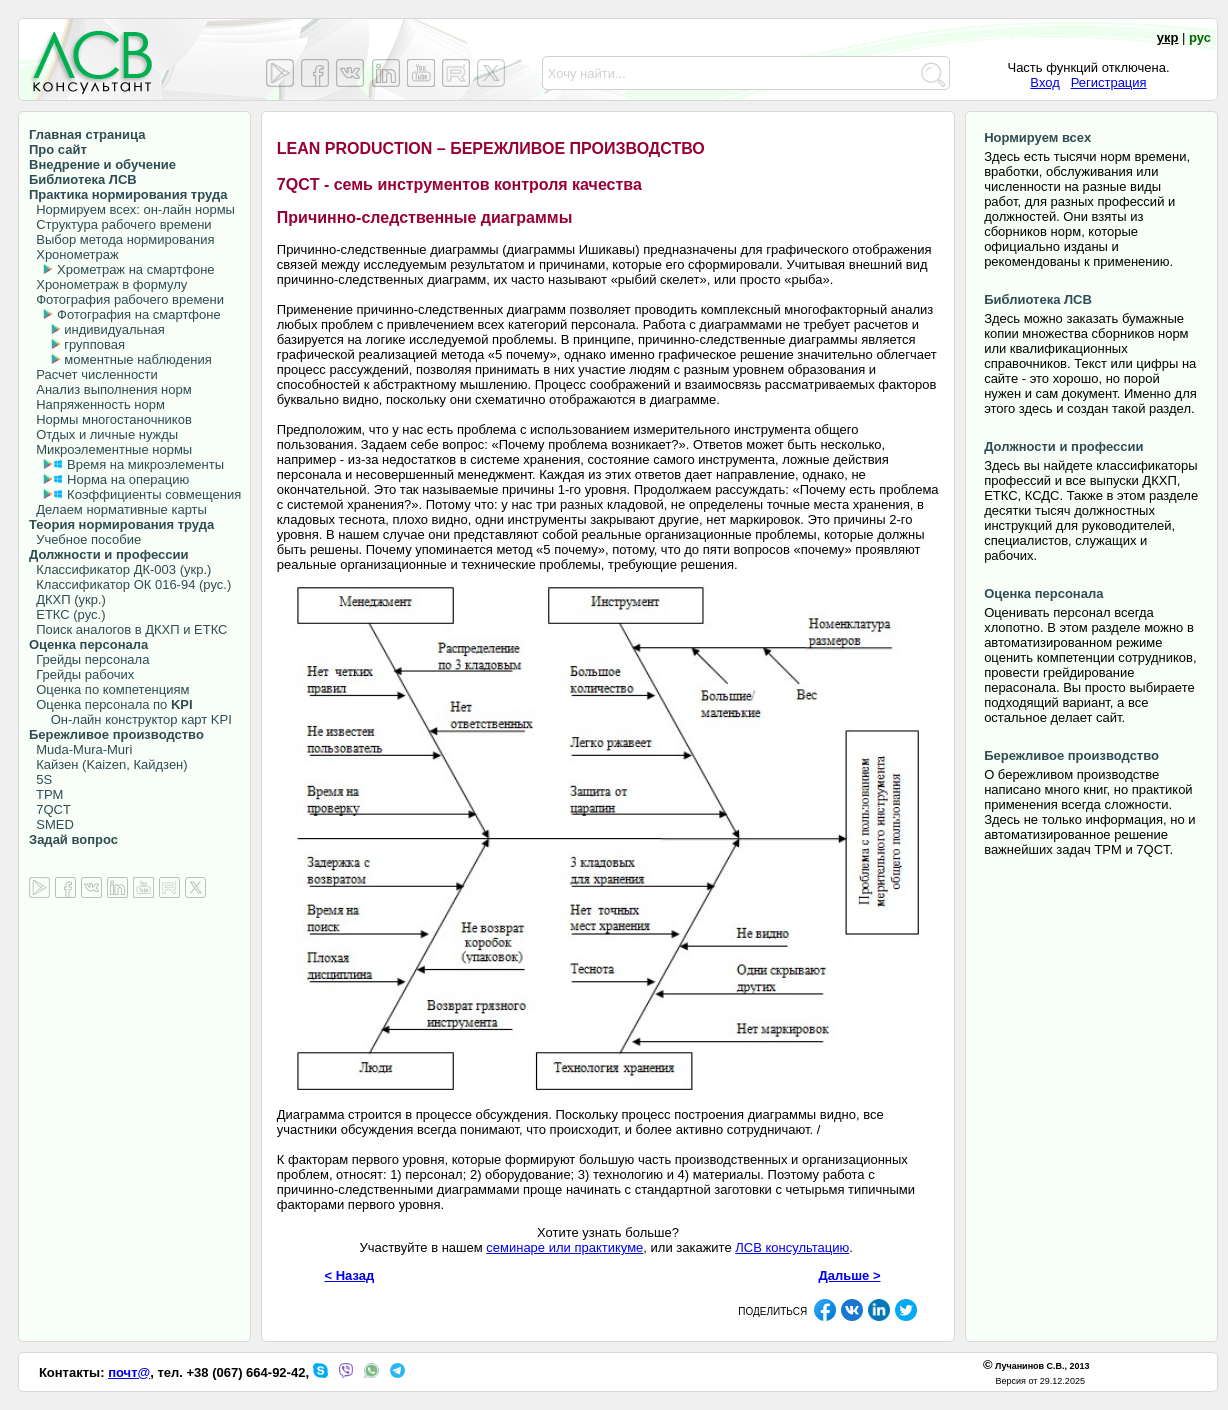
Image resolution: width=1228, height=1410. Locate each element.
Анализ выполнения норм (110, 389)
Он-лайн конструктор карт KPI (130, 719)
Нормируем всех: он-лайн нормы (132, 209)
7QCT (50, 809)
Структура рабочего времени (120, 224)
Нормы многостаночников (110, 419)
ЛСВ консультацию (792, 1247)
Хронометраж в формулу (108, 284)
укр (1168, 37)
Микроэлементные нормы (110, 449)
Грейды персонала (89, 659)
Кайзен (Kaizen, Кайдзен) (108, 764)
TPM (46, 794)
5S (40, 779)
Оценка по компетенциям (109, 689)
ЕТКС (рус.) (67, 614)
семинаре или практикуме (564, 1247)
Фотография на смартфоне (139, 314)
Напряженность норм (97, 404)
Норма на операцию (128, 479)
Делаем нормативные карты (118, 509)
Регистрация (1109, 82)
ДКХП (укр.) (67, 599)
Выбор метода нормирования (121, 239)
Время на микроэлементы (145, 464)
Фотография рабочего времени (126, 299)
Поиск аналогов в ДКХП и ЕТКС (128, 629)
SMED (51, 824)
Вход (1044, 82)
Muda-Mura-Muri (80, 749)
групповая (94, 344)
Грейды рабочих (81, 674)
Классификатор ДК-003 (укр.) (120, 569)
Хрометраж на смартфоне (136, 269)
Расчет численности (93, 374)
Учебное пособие (85, 539)
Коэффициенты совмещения (154, 494)
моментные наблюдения (137, 359)
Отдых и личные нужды (103, 434)
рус (1200, 37)
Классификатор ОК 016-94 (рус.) (130, 584)
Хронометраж (74, 254)
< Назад (350, 1275)
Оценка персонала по (111, 704)
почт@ (129, 1372)
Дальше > (850, 1275)
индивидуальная (114, 329)
